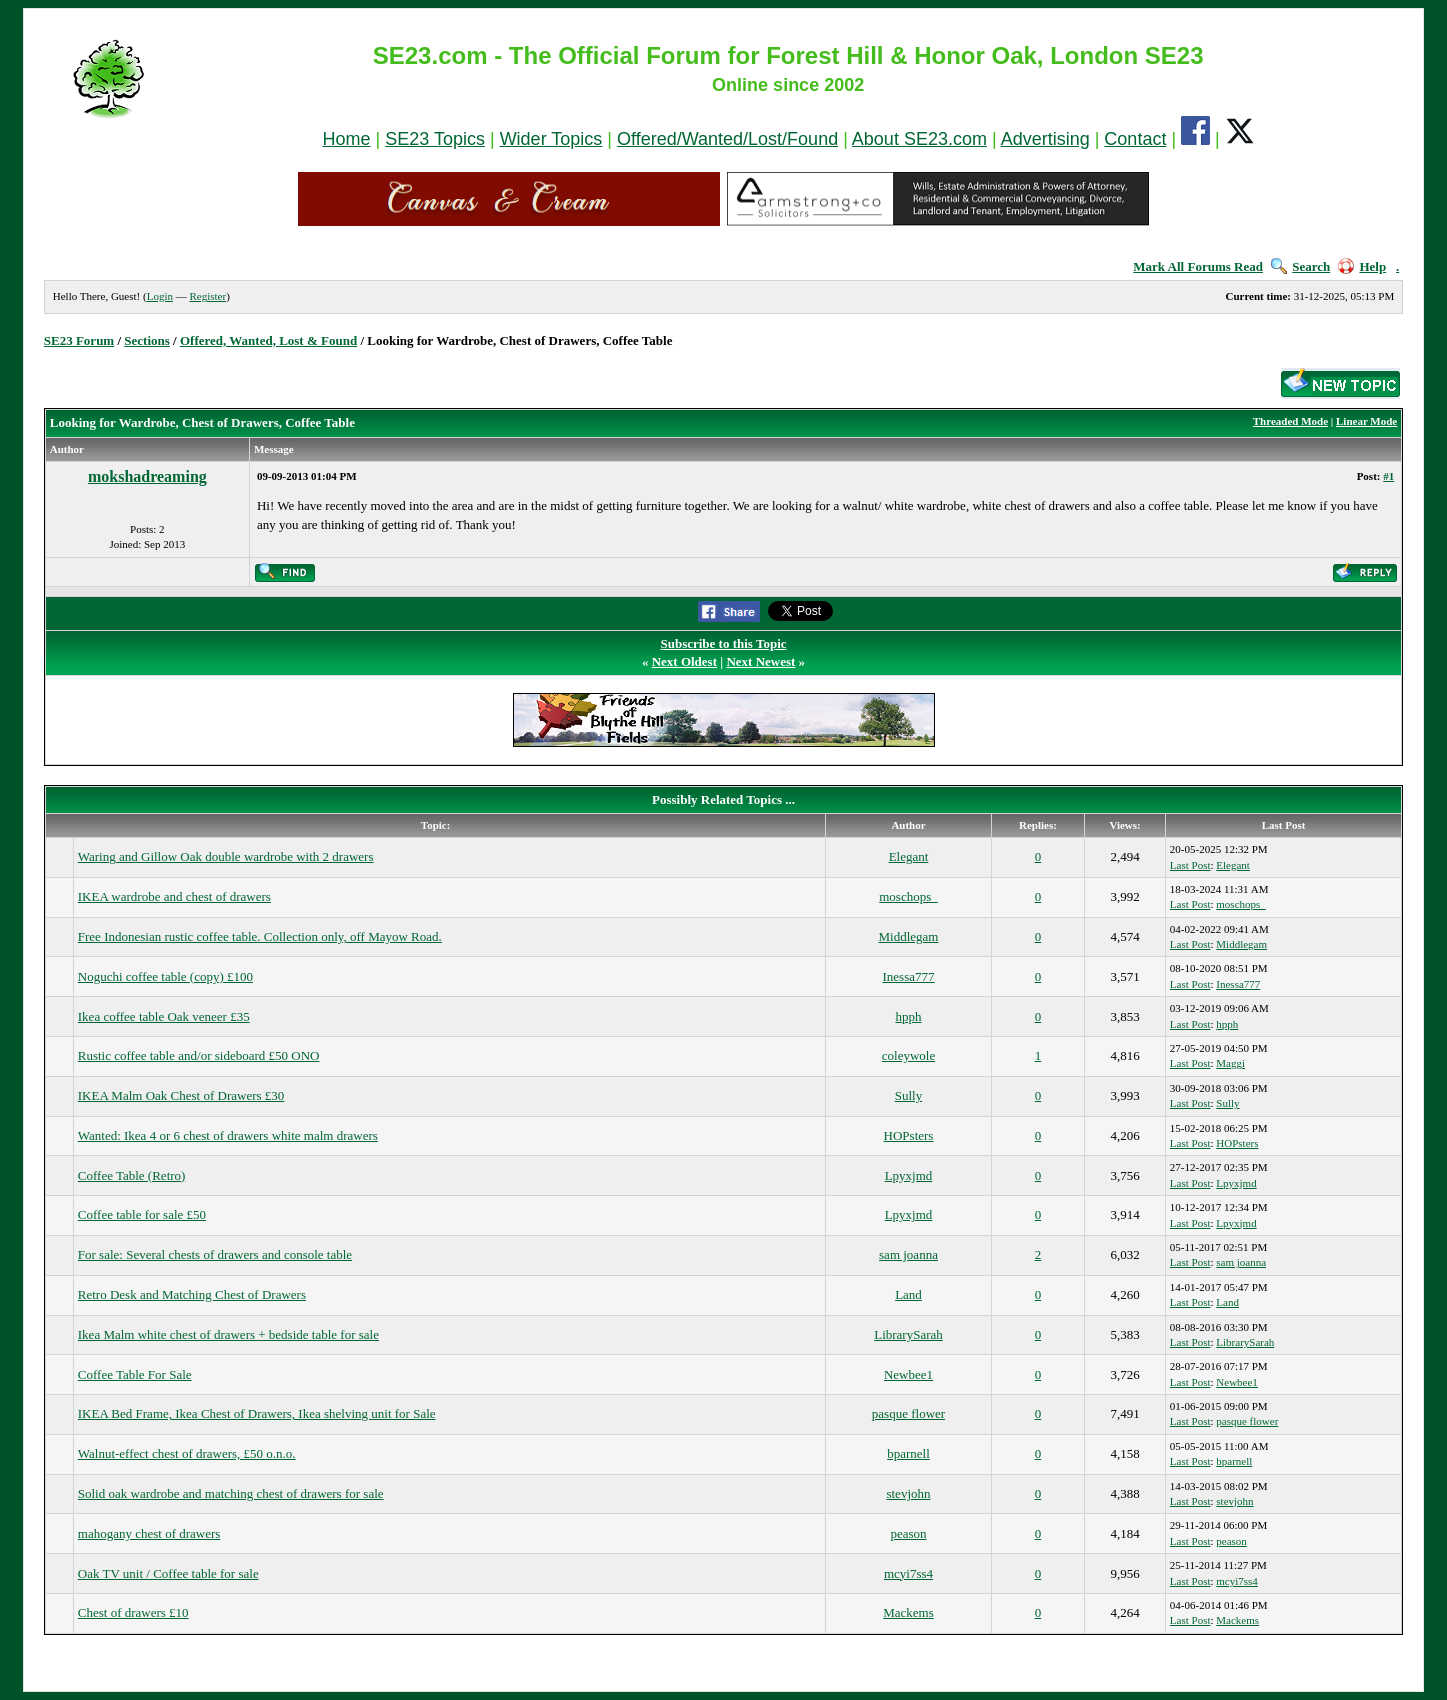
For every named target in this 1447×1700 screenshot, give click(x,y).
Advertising (1045, 139)
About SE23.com (919, 139)
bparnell (908, 1453)
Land (908, 1294)
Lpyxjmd (909, 1175)
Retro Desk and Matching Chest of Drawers (192, 1294)
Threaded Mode (1290, 421)
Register (207, 296)
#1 (1388, 476)
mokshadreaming (147, 476)
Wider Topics (551, 139)
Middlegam (909, 936)
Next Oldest (684, 661)
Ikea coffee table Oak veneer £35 (164, 1016)
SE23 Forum (79, 340)
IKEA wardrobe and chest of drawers (174, 896)
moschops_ (908, 896)
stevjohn (908, 1493)
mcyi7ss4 (908, 1573)
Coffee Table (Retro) (132, 1175)
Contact (1135, 139)
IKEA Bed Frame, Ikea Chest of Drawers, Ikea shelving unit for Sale (257, 1413)
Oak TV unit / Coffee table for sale (168, 1573)
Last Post (1190, 865)
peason (908, 1533)
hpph (908, 1016)
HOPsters (909, 1135)
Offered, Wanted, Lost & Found (268, 340)
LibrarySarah (908, 1334)
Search (1300, 266)
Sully (908, 1095)
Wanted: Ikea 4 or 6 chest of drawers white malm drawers (228, 1135)
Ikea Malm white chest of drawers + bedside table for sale (228, 1334)
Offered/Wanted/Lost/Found (727, 139)
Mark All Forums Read (1198, 266)
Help (1362, 266)
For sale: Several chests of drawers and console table (215, 1254)
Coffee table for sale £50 (142, 1214)
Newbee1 (908, 1374)
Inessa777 (908, 976)
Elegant (909, 856)
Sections (147, 340)
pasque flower (908, 1413)
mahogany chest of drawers (149, 1533)
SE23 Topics (435, 139)
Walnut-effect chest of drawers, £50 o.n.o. (187, 1453)
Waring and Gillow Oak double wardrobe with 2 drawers (226, 856)
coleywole (908, 1055)
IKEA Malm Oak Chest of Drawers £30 (181, 1095)
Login (160, 296)
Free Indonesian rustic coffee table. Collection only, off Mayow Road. (260, 936)
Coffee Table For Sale (135, 1374)
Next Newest (760, 661)
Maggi (1230, 1063)
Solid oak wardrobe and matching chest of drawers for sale (231, 1493)
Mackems (908, 1612)
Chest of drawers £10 (133, 1612)
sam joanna (908, 1254)
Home (347, 139)
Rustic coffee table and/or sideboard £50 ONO (199, 1055)
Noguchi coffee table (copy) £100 (165, 976)
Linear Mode (1366, 421)
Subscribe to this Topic (723, 643)
